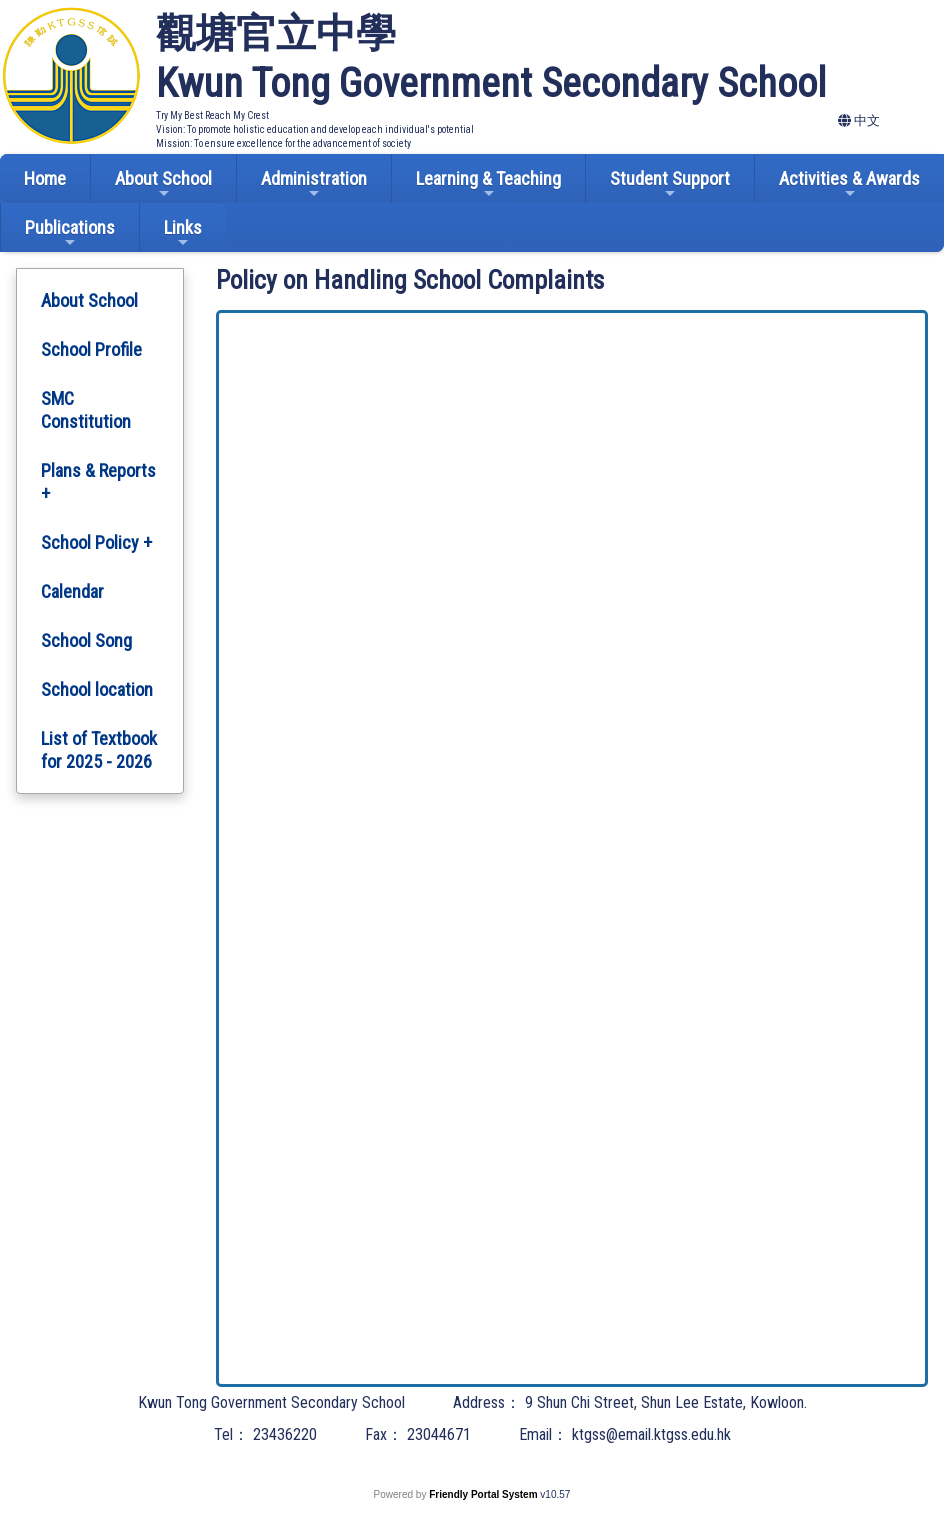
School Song (86, 640)
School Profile (91, 349)
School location (97, 689)
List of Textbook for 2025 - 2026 (99, 750)
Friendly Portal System (484, 1494)
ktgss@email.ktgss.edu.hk (651, 1434)
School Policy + (96, 542)
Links (183, 233)
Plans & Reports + (98, 482)
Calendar (72, 591)
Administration (314, 184)
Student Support (670, 184)
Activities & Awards (849, 184)
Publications (70, 233)
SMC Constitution (86, 410)
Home (45, 178)
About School (163, 184)
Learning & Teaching (488, 184)
